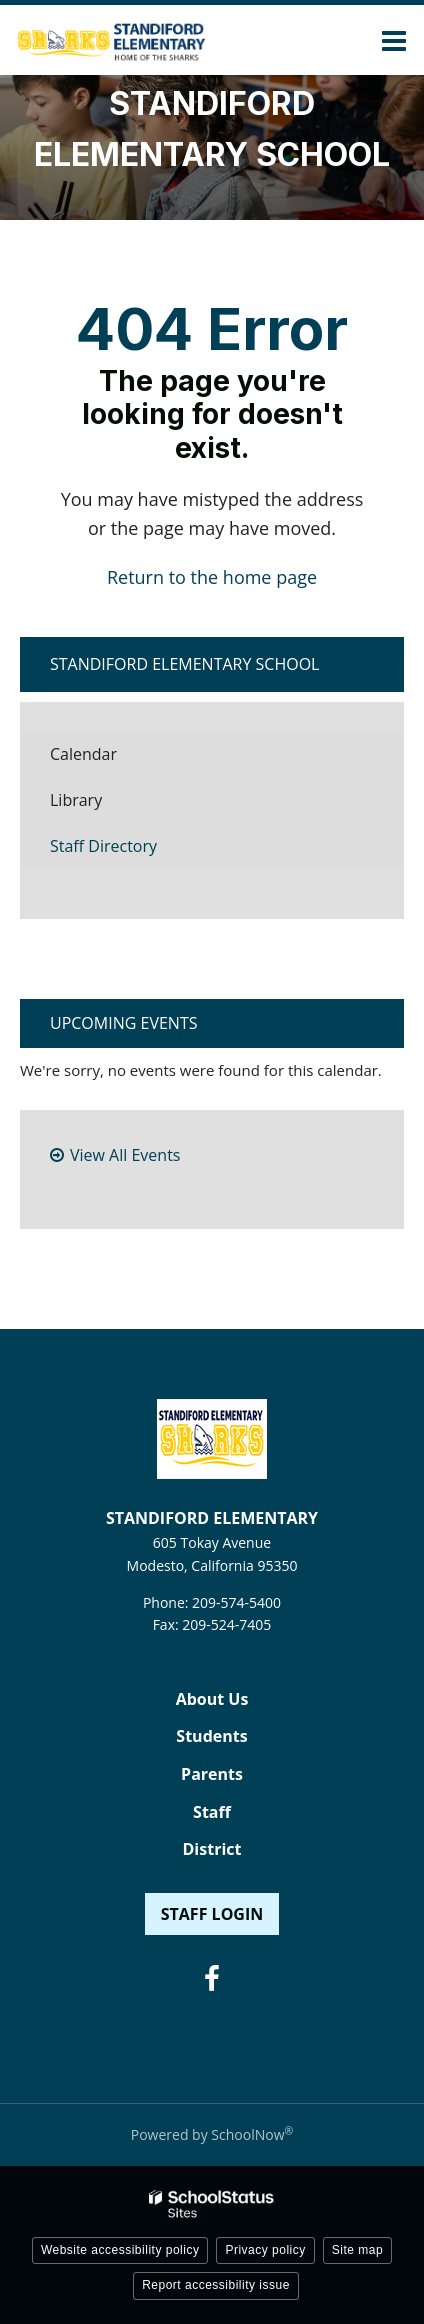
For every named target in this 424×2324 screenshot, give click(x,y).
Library (107, 805)
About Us (212, 1699)
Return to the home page (212, 577)
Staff (212, 1812)
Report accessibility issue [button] (216, 2285)
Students (211, 1736)
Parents (212, 1774)
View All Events (125, 1155)
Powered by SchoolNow (212, 2134)
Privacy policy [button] (265, 2250)
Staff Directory (103, 846)
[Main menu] (394, 40)
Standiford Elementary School (184, 664)
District (212, 1849)
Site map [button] (357, 2250)
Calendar (83, 754)
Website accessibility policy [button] (120, 2250)
